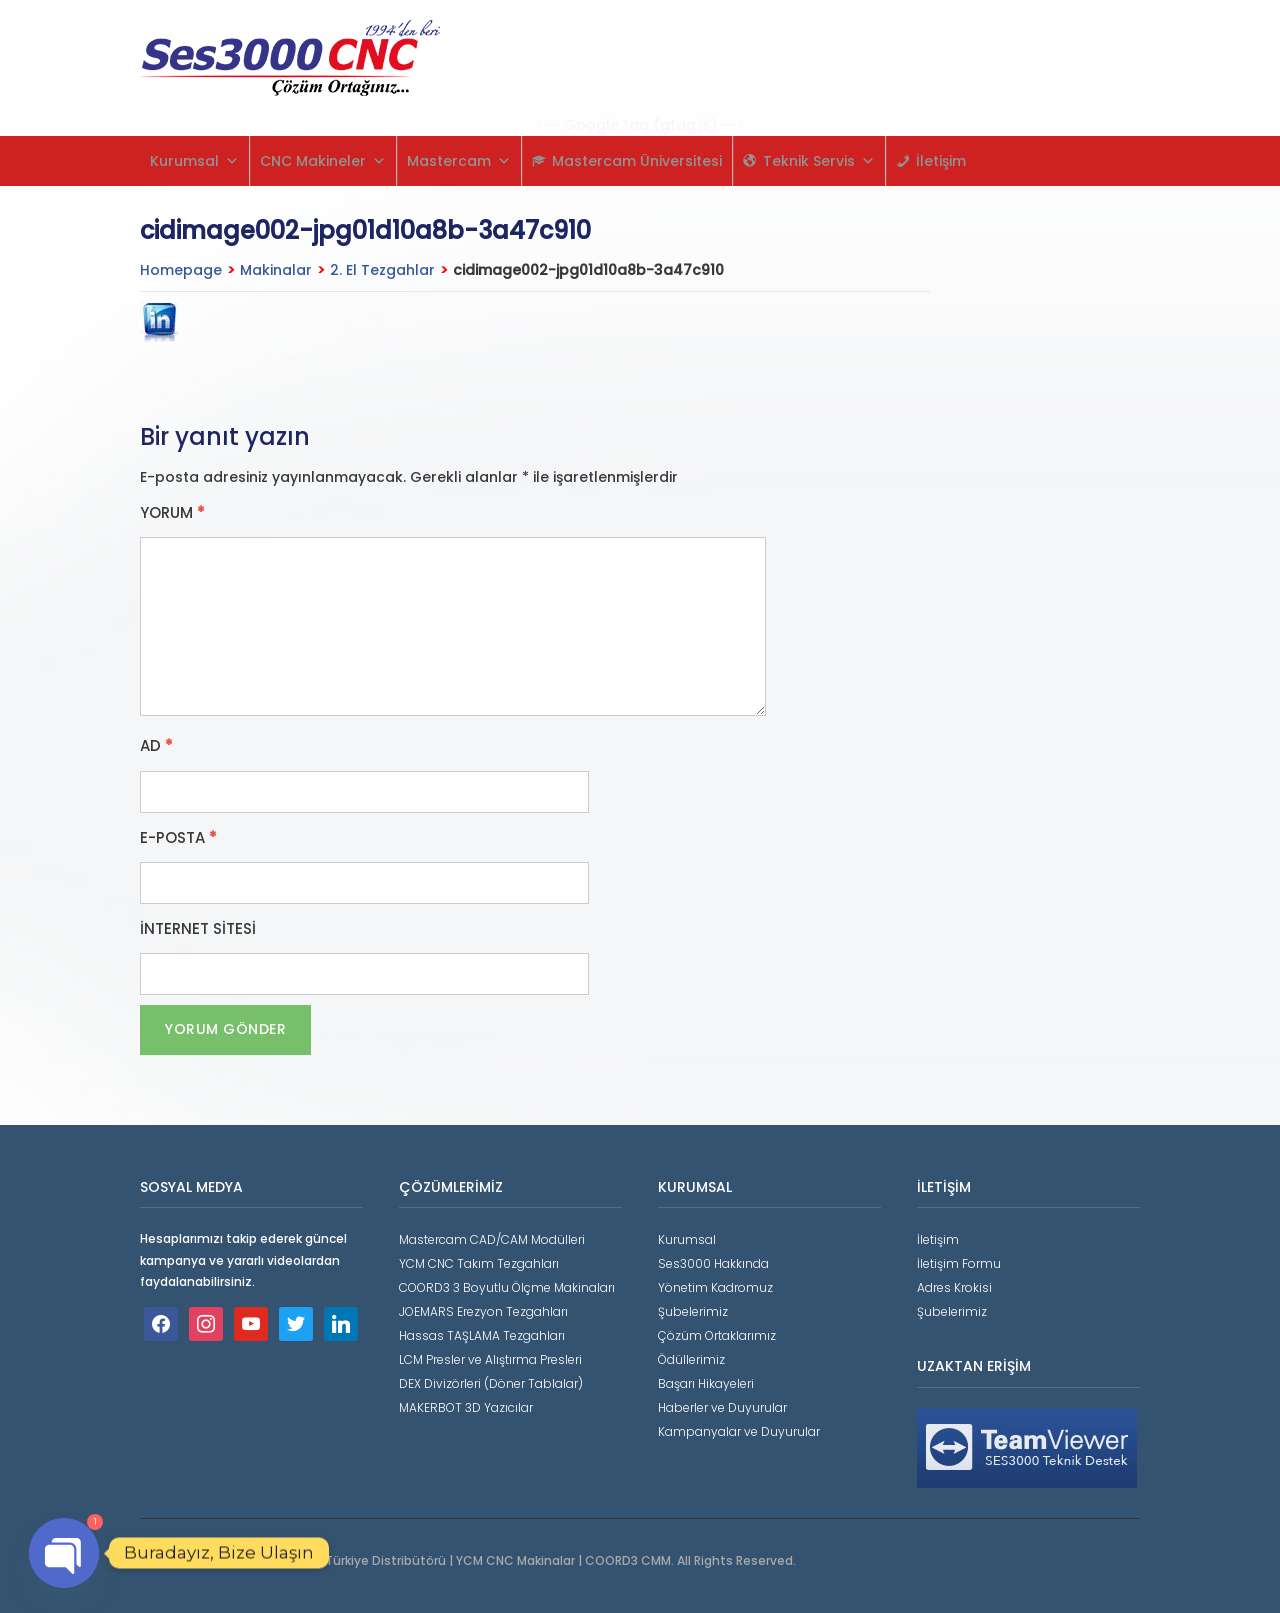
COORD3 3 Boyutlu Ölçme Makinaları (507, 1287)
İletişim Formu (959, 1263)
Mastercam (459, 161)
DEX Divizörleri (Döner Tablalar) (491, 1383)
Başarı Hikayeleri (706, 1383)
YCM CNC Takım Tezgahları (479, 1263)
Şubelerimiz (693, 1311)
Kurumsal (194, 161)
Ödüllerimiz (691, 1359)
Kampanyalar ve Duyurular (739, 1431)
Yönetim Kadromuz (715, 1287)
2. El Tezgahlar (382, 270)
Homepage (181, 270)
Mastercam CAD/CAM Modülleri (492, 1239)
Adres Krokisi (954, 1287)
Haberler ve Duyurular (722, 1407)
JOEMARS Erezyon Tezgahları (483, 1311)
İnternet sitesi (198, 929)
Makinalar (276, 270)
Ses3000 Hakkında (713, 1263)
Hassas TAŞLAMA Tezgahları (482, 1335)
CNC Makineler (323, 161)
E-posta (178, 838)
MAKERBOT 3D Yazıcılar (466, 1407)
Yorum (172, 513)
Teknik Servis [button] (819, 161)
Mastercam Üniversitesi (637, 161)
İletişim (941, 161)
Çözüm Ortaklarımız (717, 1335)
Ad (156, 746)
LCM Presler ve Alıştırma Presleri (490, 1359)
